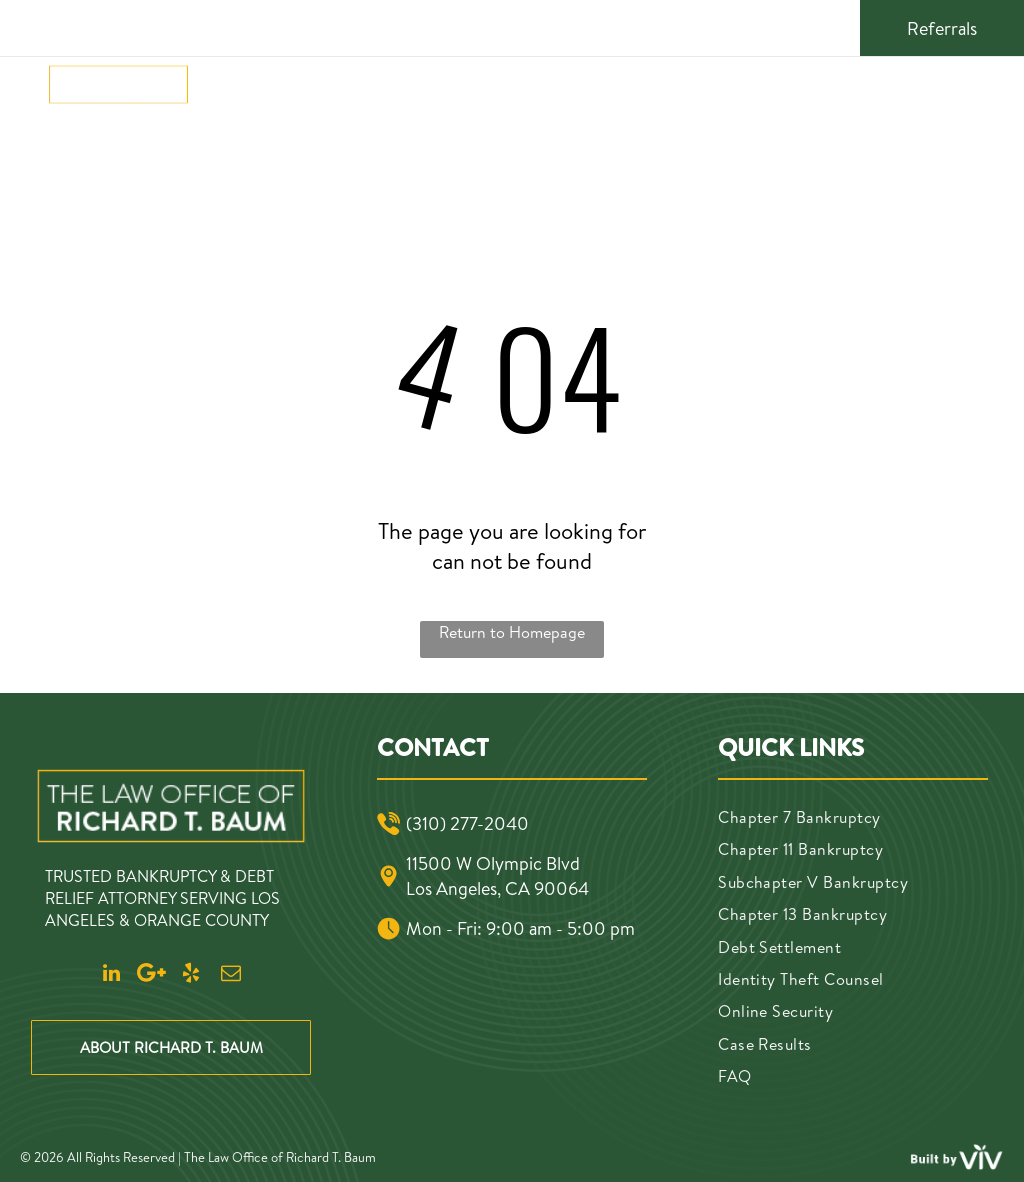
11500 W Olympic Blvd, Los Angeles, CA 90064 (518, 26)
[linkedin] (727, 25)
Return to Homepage (512, 632)
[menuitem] (237, 89)
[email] (829, 25)
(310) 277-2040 (134, 26)
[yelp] (795, 25)
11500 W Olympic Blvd (493, 863)
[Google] (761, 25)
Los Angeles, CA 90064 (497, 888)
